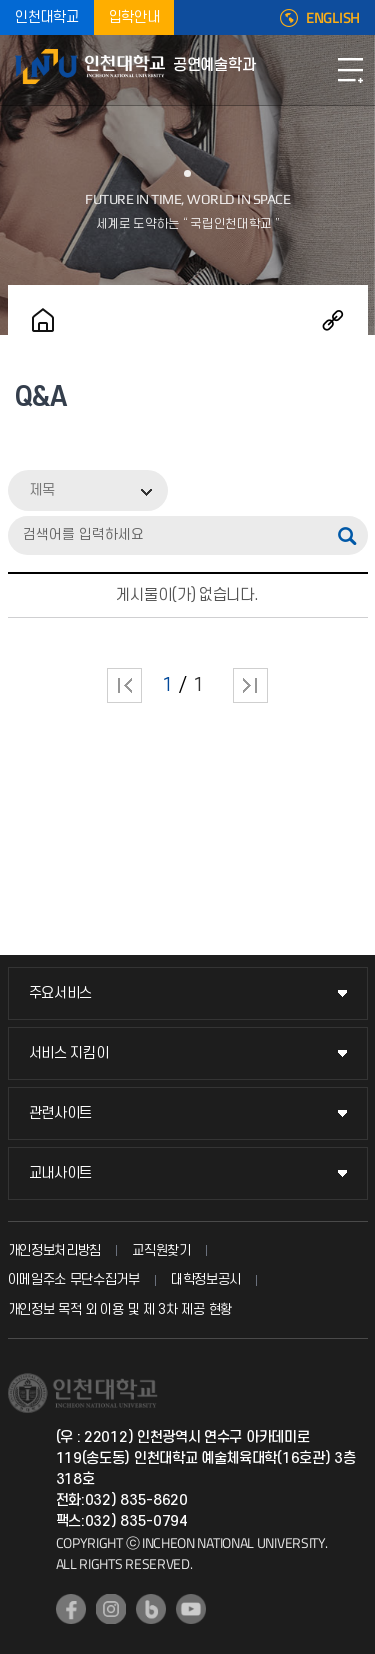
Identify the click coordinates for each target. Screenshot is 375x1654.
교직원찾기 (161, 1250)
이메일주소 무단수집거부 (74, 1279)
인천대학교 (47, 17)
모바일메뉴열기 (350, 70)
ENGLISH (333, 18)
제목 (42, 490)
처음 (124, 685)
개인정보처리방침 (55, 1250)
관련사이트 (61, 1113)
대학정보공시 (206, 1279)
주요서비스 (61, 993)
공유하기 (333, 320)
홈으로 (43, 320)
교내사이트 (61, 1173)
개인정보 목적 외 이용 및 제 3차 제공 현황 (120, 1309)
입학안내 (134, 17)
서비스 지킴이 (69, 1053)
